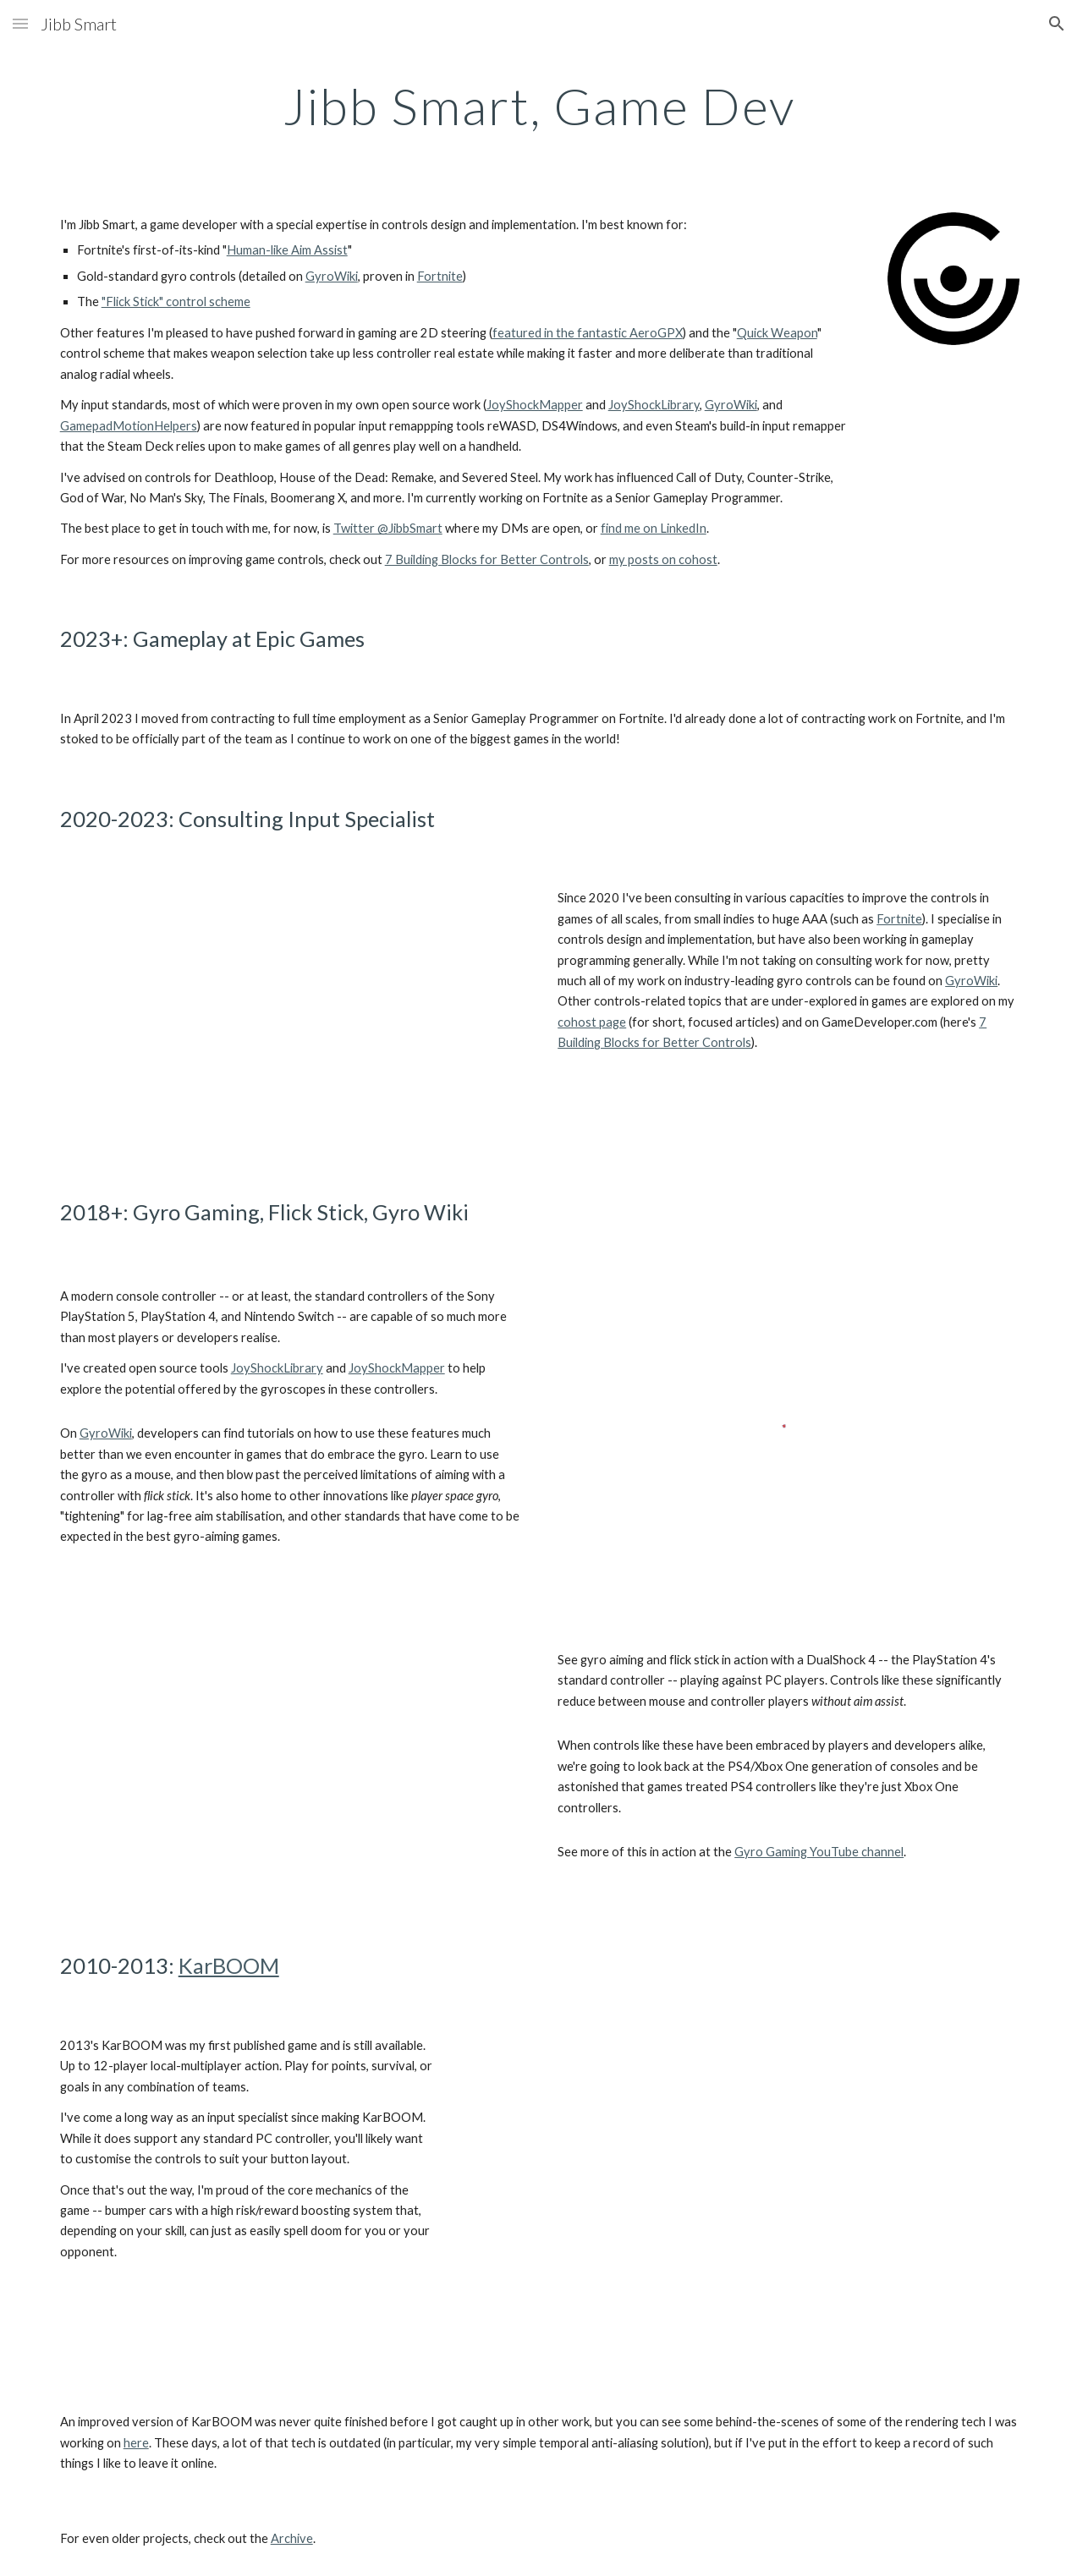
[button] (20, 23)
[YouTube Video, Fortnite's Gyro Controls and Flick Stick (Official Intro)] (289, 1015)
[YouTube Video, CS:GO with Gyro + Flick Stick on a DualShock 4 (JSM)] (289, 1771)
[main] (539, 105)
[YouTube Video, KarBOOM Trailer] (746, 2197)
